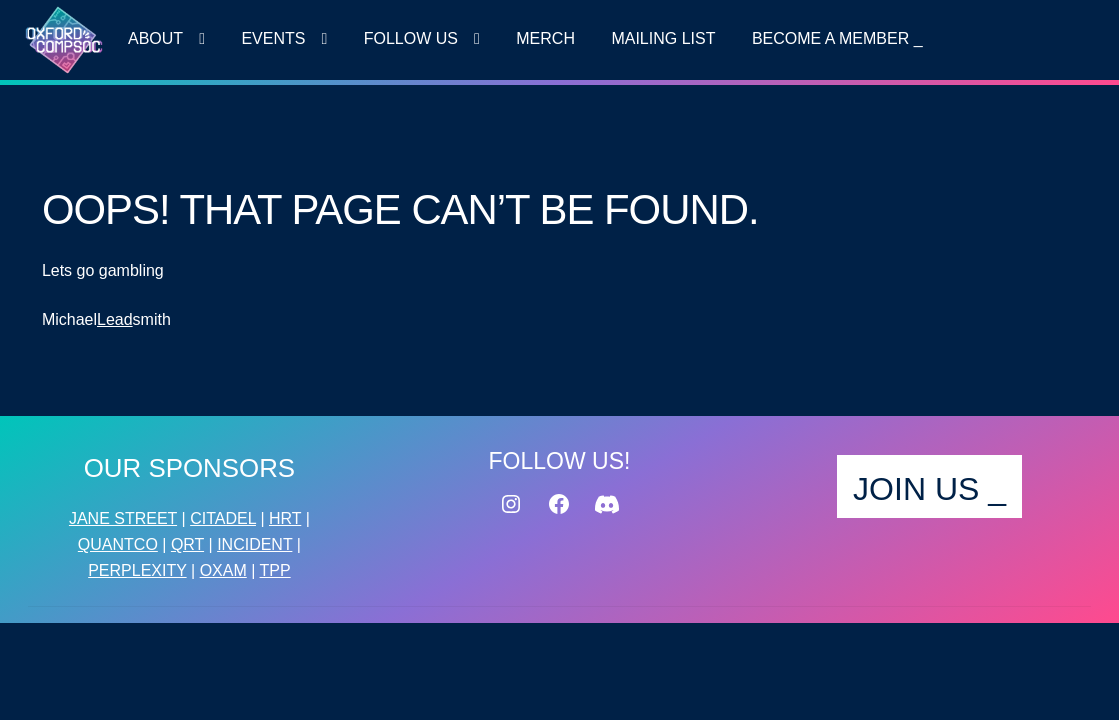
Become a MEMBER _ (837, 38)
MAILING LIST (663, 38)
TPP (275, 570)
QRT (187, 544)
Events (273, 38)
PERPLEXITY (137, 570)
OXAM (223, 570)
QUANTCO (118, 544)
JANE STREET (123, 518)
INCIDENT (254, 544)
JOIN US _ (929, 489)
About (155, 38)
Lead (115, 319)
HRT (285, 518)
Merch (545, 38)
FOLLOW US (411, 38)
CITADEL (223, 518)
